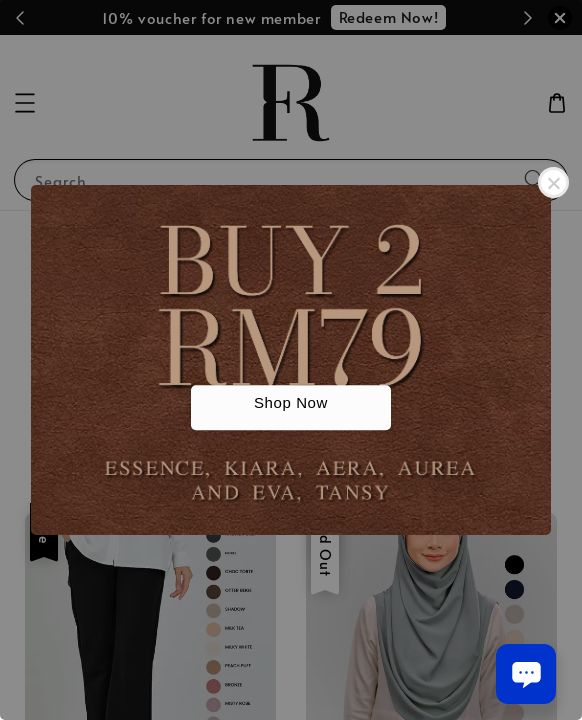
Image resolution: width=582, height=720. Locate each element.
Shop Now (291, 403)
